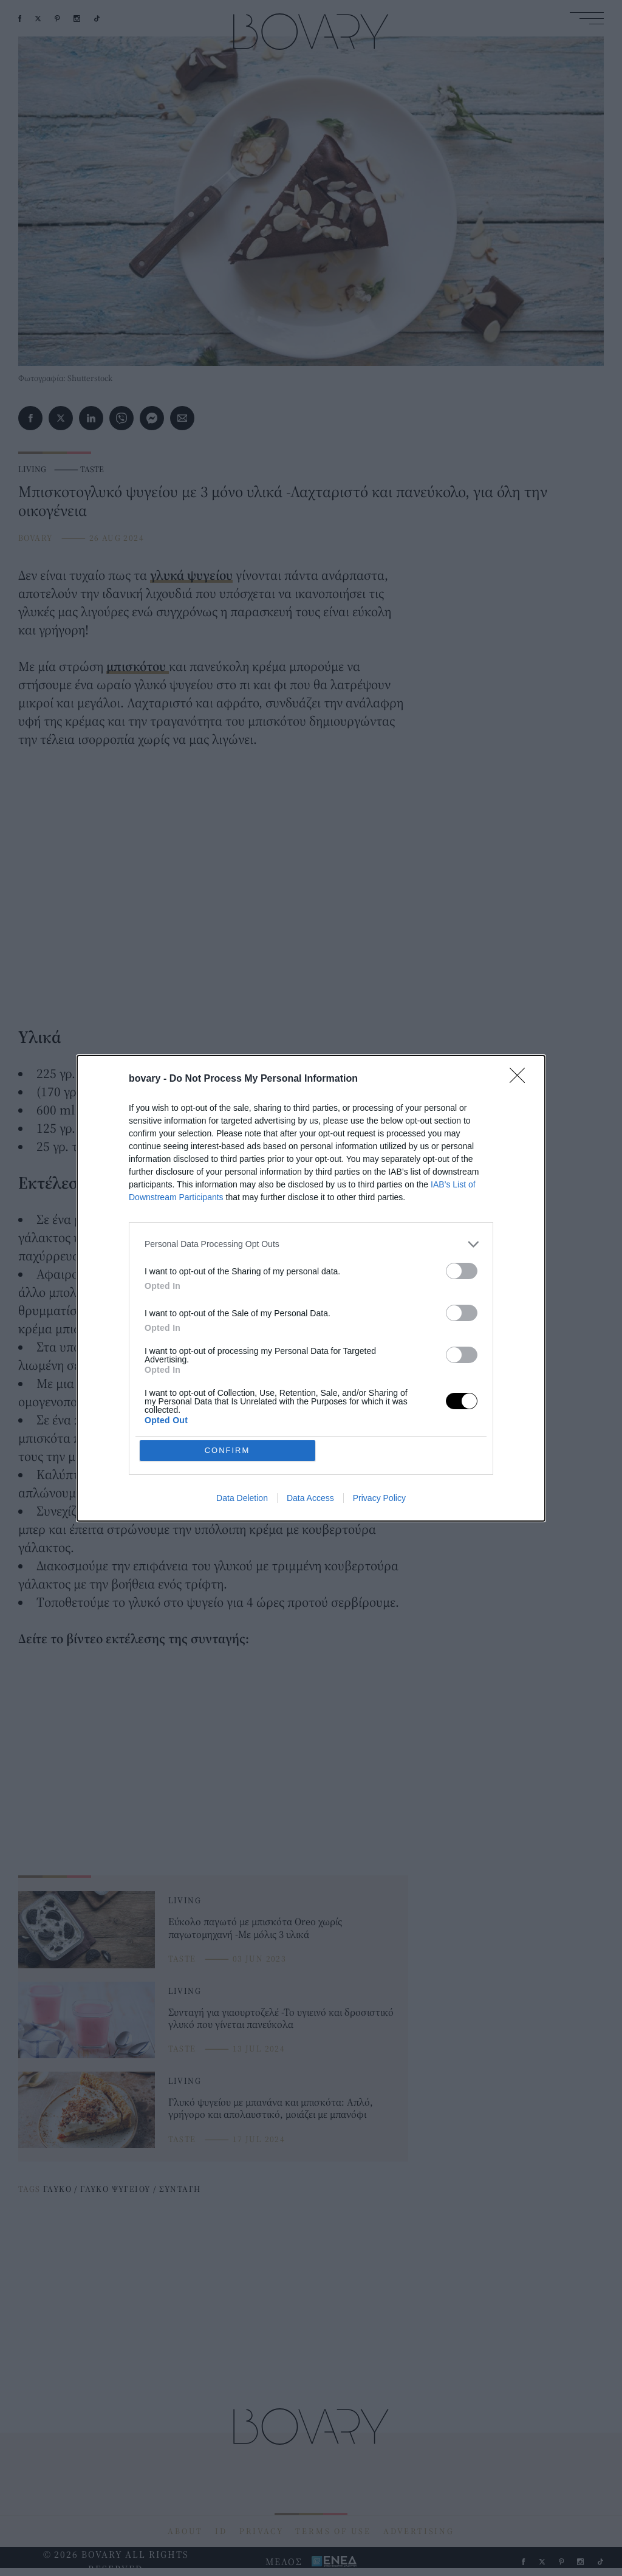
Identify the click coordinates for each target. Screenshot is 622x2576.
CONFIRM (227, 1450)
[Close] (521, 1079)
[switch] (461, 1271)
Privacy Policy (379, 1498)
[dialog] (311, 1288)
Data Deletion (242, 1498)
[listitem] (311, 1244)
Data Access (310, 1498)
